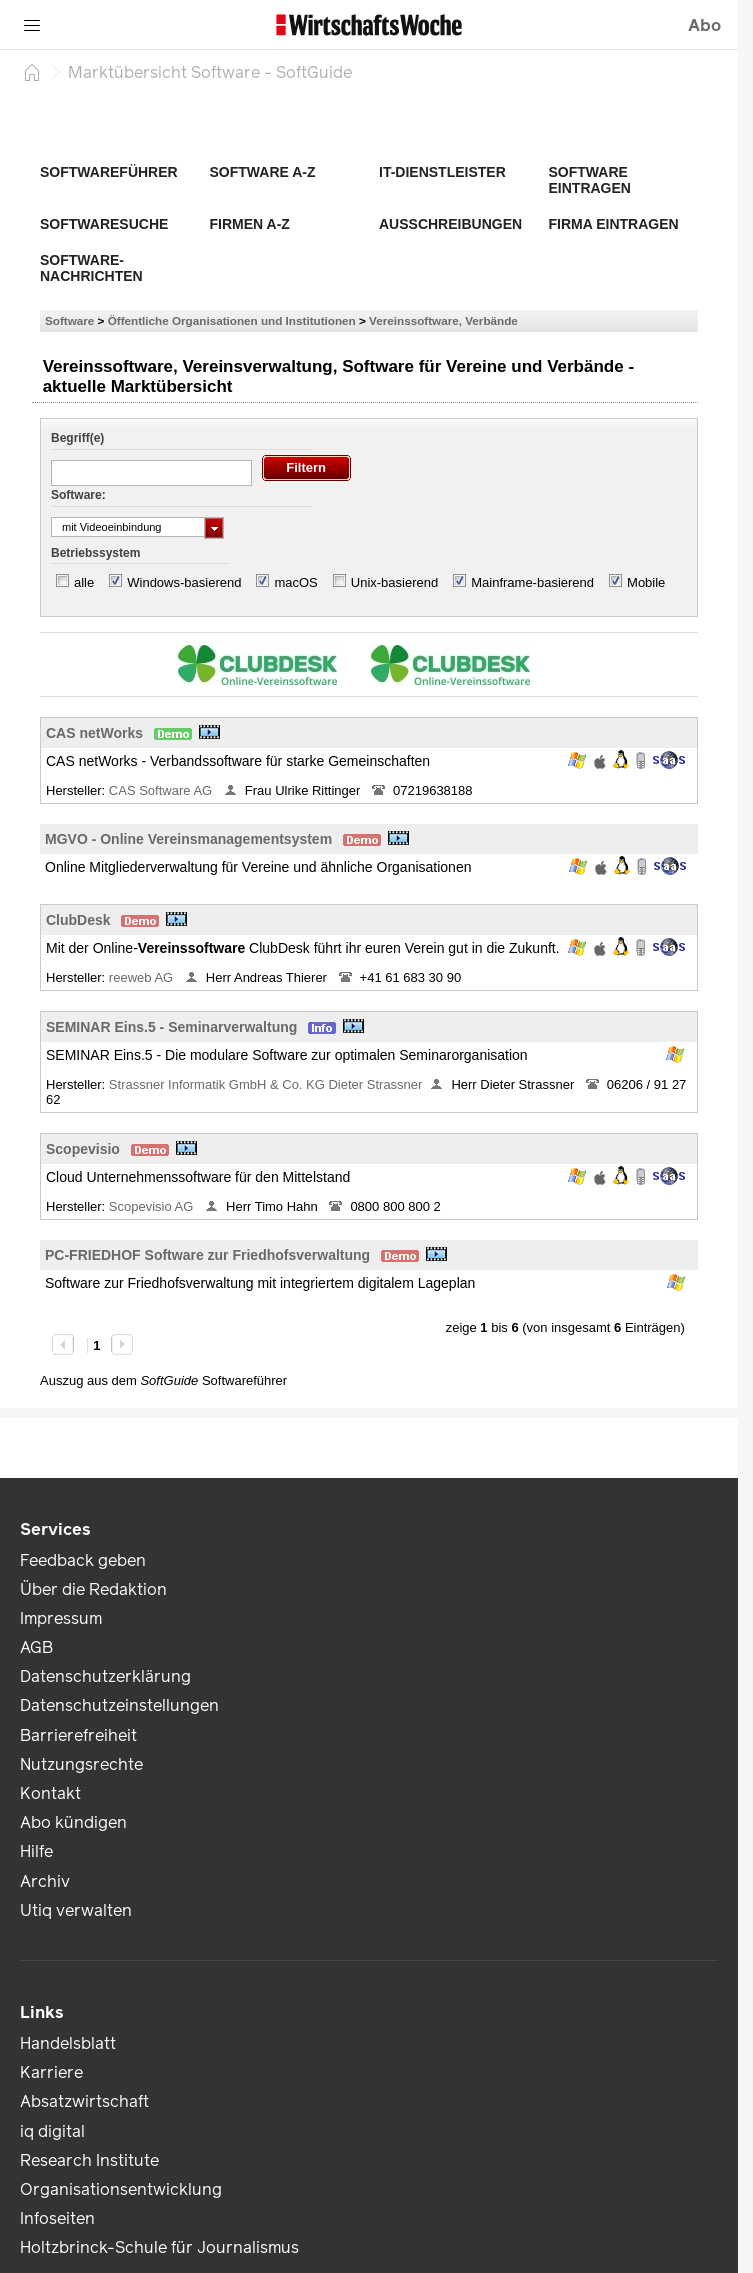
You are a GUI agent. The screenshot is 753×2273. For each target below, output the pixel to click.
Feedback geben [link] (83, 1560)
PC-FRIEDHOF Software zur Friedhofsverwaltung (207, 1255)
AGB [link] (36, 1647)
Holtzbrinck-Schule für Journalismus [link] (159, 2247)
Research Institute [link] (89, 2160)
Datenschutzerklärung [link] (105, 1676)
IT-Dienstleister (442, 172)
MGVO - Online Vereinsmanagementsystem (188, 839)
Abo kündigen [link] (73, 1822)
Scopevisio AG (153, 1206)
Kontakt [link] (50, 1793)
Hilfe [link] (36, 1851)
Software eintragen (590, 180)
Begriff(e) (77, 438)
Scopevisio (83, 1149)
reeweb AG (143, 977)
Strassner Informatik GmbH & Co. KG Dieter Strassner (266, 1084)
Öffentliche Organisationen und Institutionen (232, 320)
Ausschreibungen (450, 224)
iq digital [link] (52, 2131)
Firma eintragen (614, 224)
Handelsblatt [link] (68, 2043)
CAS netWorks (94, 733)
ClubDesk (78, 920)
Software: (78, 495)
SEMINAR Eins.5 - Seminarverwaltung (171, 1027)
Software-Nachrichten (91, 268)
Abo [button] (704, 25)
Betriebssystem (95, 553)
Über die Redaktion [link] (93, 1589)
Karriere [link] (51, 2072)
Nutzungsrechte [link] (81, 1764)
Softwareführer (109, 172)
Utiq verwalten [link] (76, 1910)
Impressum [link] (61, 1618)
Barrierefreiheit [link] (78, 1735)
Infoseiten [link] (57, 2218)
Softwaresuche (104, 224)
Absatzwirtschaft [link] (84, 2101)
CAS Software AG (162, 790)
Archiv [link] (45, 1881)
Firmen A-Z (250, 224)
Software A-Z (263, 172)
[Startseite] (32, 72)
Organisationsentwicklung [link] (121, 2189)
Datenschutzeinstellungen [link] (119, 1705)
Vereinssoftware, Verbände (443, 320)
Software (69, 320)
